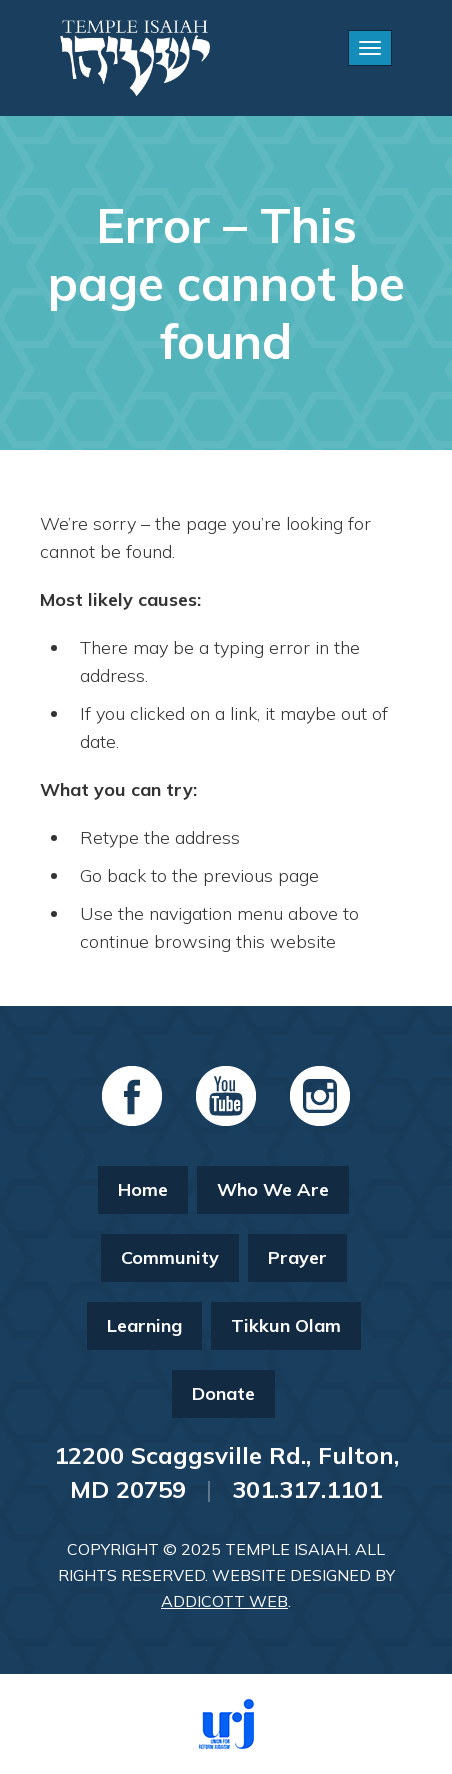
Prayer (297, 1257)
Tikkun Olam (286, 1325)
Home (143, 1189)
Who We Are (273, 1189)
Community (170, 1257)
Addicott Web (224, 1601)
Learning (144, 1325)
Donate (223, 1393)
